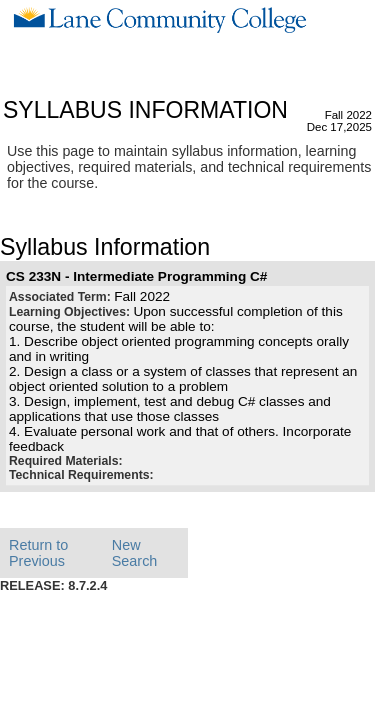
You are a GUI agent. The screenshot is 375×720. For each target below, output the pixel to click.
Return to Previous (38, 553)
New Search (135, 553)
